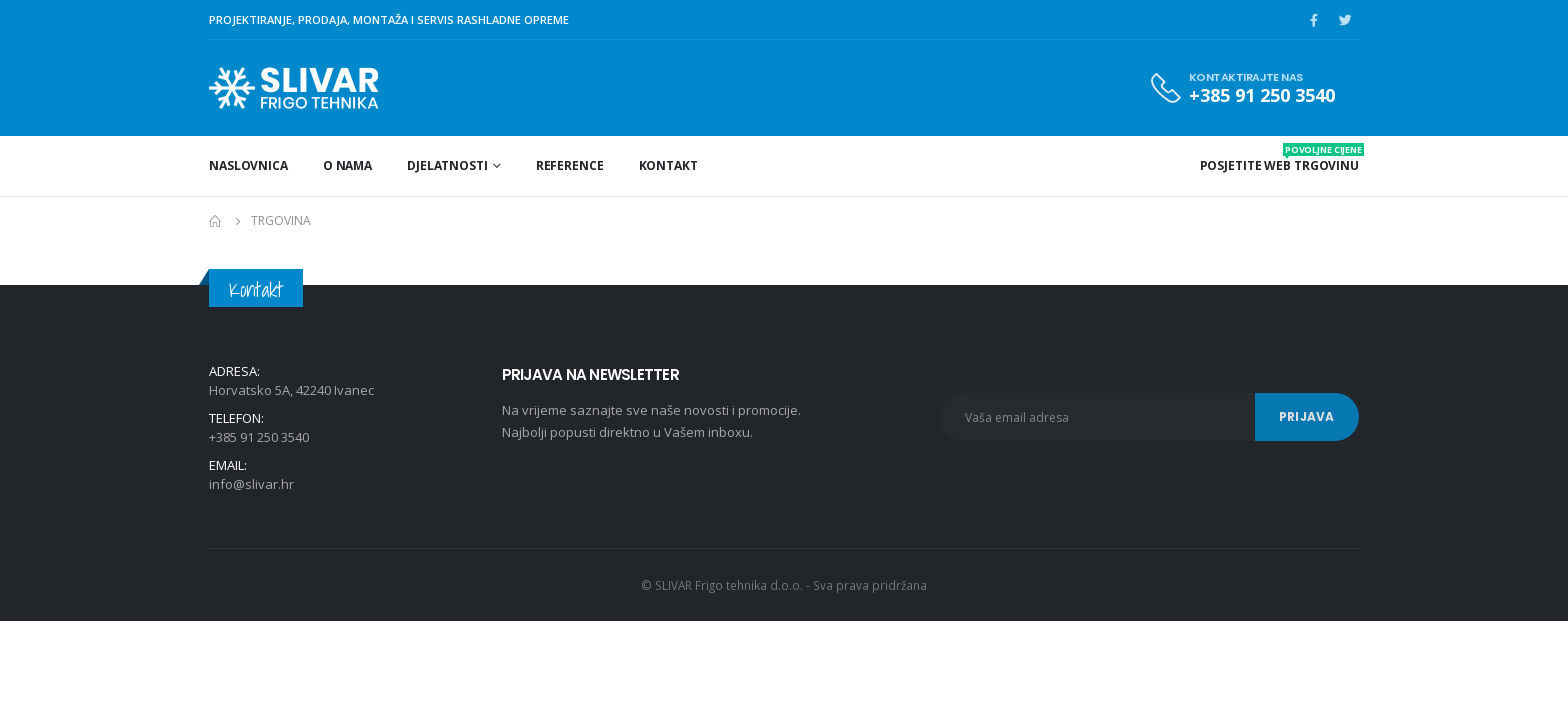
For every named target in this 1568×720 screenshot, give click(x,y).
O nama (347, 165)
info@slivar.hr (251, 484)
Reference (570, 165)
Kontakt (668, 165)
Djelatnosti (447, 165)
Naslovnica (248, 165)
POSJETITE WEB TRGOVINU (1279, 158)
